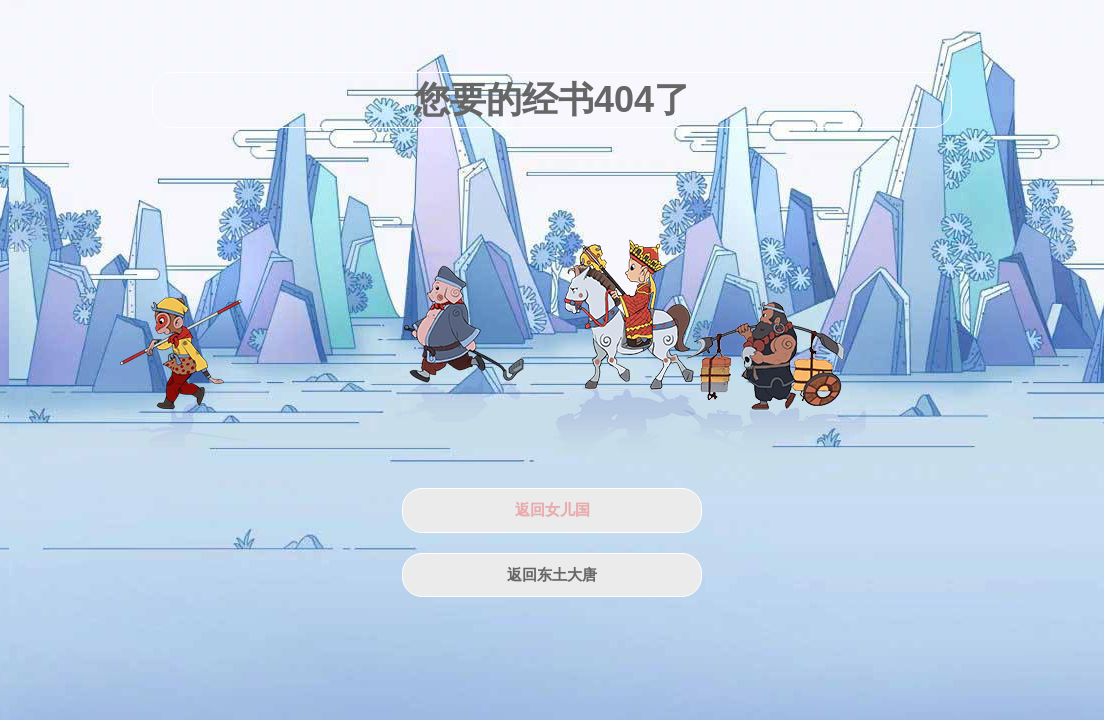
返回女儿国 (552, 510)
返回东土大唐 (552, 575)
